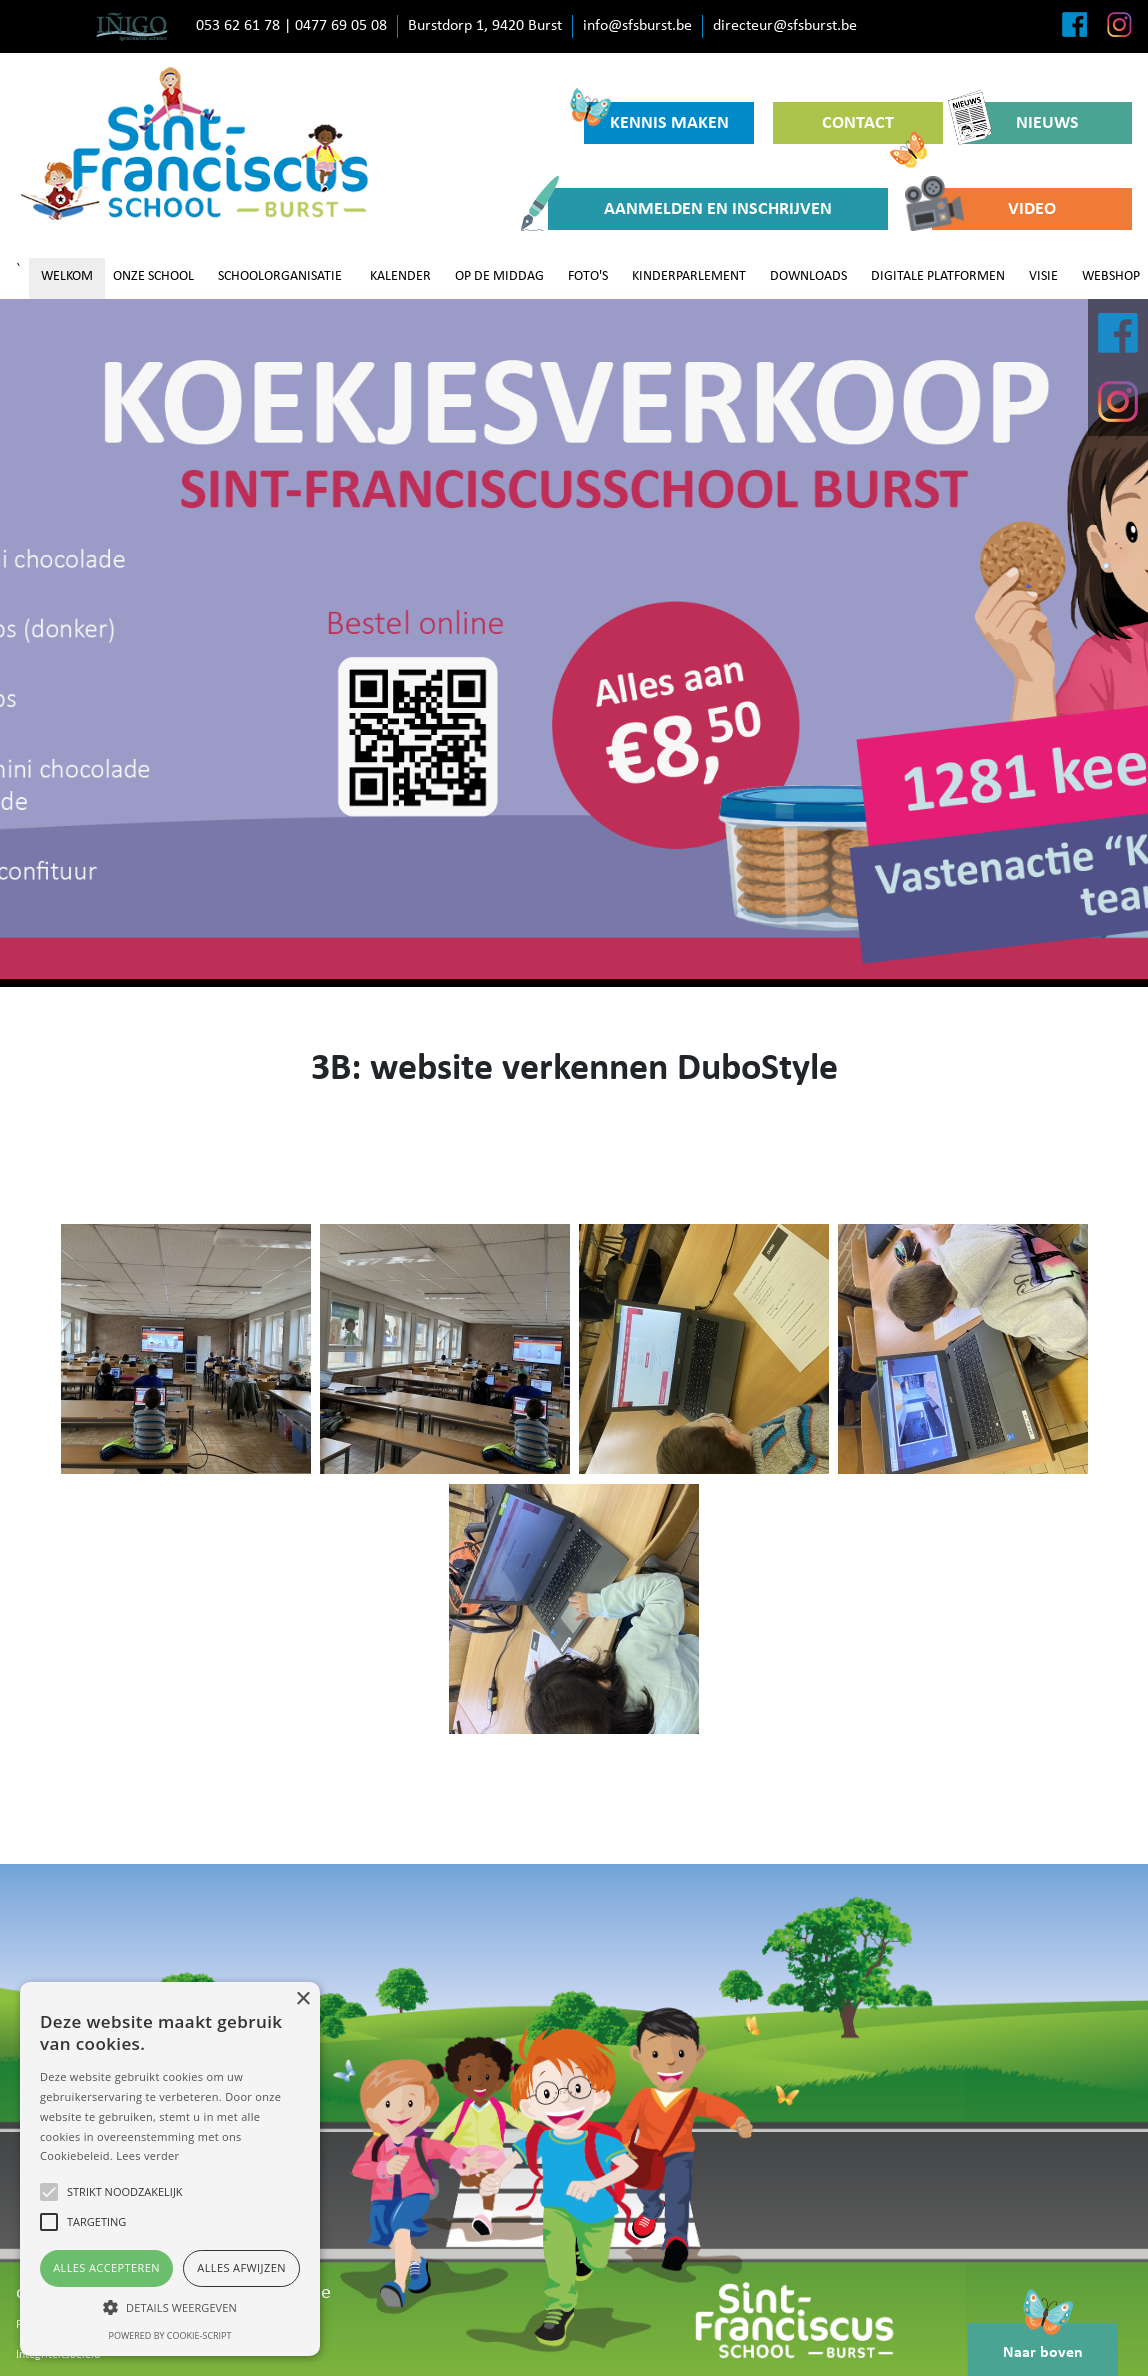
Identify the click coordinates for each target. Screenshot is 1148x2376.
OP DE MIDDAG (499, 276)
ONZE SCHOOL (153, 276)
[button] (170, 2307)
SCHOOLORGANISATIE (280, 276)
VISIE (1043, 276)
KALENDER (400, 276)
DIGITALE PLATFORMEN (938, 276)
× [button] (302, 1999)
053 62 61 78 (238, 26)
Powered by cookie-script (170, 2335)
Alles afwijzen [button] (241, 2267)
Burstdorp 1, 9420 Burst (485, 26)
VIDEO (994, 209)
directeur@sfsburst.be (785, 26)
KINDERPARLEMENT (689, 276)
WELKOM (67, 276)
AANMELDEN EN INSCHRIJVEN (690, 209)
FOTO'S (588, 276)
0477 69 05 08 (341, 26)
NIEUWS (1020, 123)
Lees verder (147, 2155)
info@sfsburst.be (637, 26)
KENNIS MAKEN (656, 117)
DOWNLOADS (808, 276)
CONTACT (874, 129)
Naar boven (1043, 2342)
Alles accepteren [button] (106, 2267)
